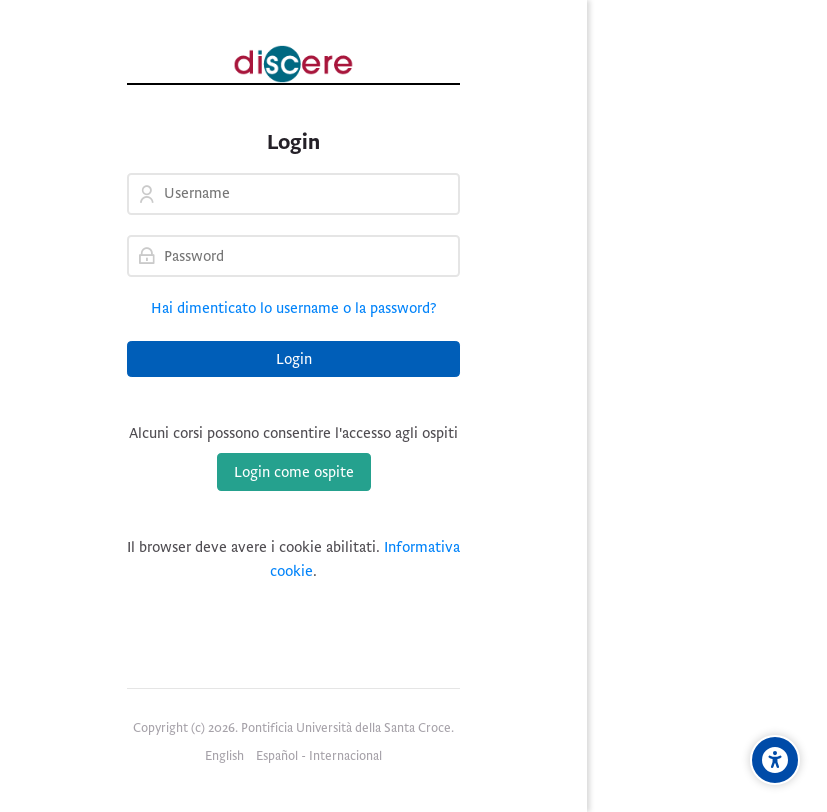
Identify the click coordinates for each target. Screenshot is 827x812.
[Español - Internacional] (319, 757)
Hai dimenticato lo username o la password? (294, 308)
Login (294, 359)
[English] (224, 757)
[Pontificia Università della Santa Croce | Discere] (293, 64)
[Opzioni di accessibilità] (775, 760)
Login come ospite (294, 472)
